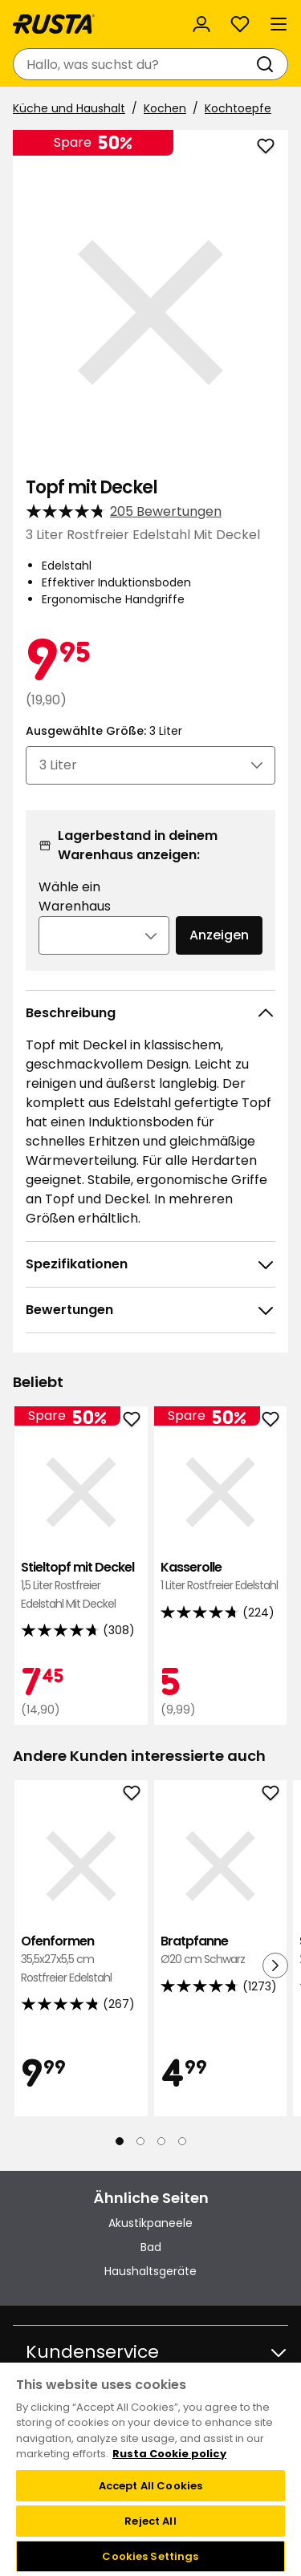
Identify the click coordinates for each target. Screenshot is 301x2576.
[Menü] (278, 24)
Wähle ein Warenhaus (75, 896)
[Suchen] (268, 64)
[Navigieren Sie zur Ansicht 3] (161, 2141)
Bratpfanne (221, 1951)
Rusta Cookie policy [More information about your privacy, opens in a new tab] (169, 2453)
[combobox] (134, 64)
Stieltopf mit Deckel (81, 1586)
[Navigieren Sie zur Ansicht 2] (140, 2141)
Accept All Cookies (150, 2485)
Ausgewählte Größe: (104, 731)
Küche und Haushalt (69, 108)
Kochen (165, 108)
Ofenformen (81, 1959)
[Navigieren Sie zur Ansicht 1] (120, 2141)
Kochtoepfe (238, 108)
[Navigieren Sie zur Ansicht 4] (182, 2141)
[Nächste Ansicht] (275, 1965)
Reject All (150, 2521)
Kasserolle (221, 1577)
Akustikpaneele (150, 2223)
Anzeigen (219, 935)
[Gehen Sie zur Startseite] (54, 24)
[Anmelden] (201, 24)
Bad (150, 2247)
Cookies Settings (150, 2556)
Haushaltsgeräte (150, 2271)
